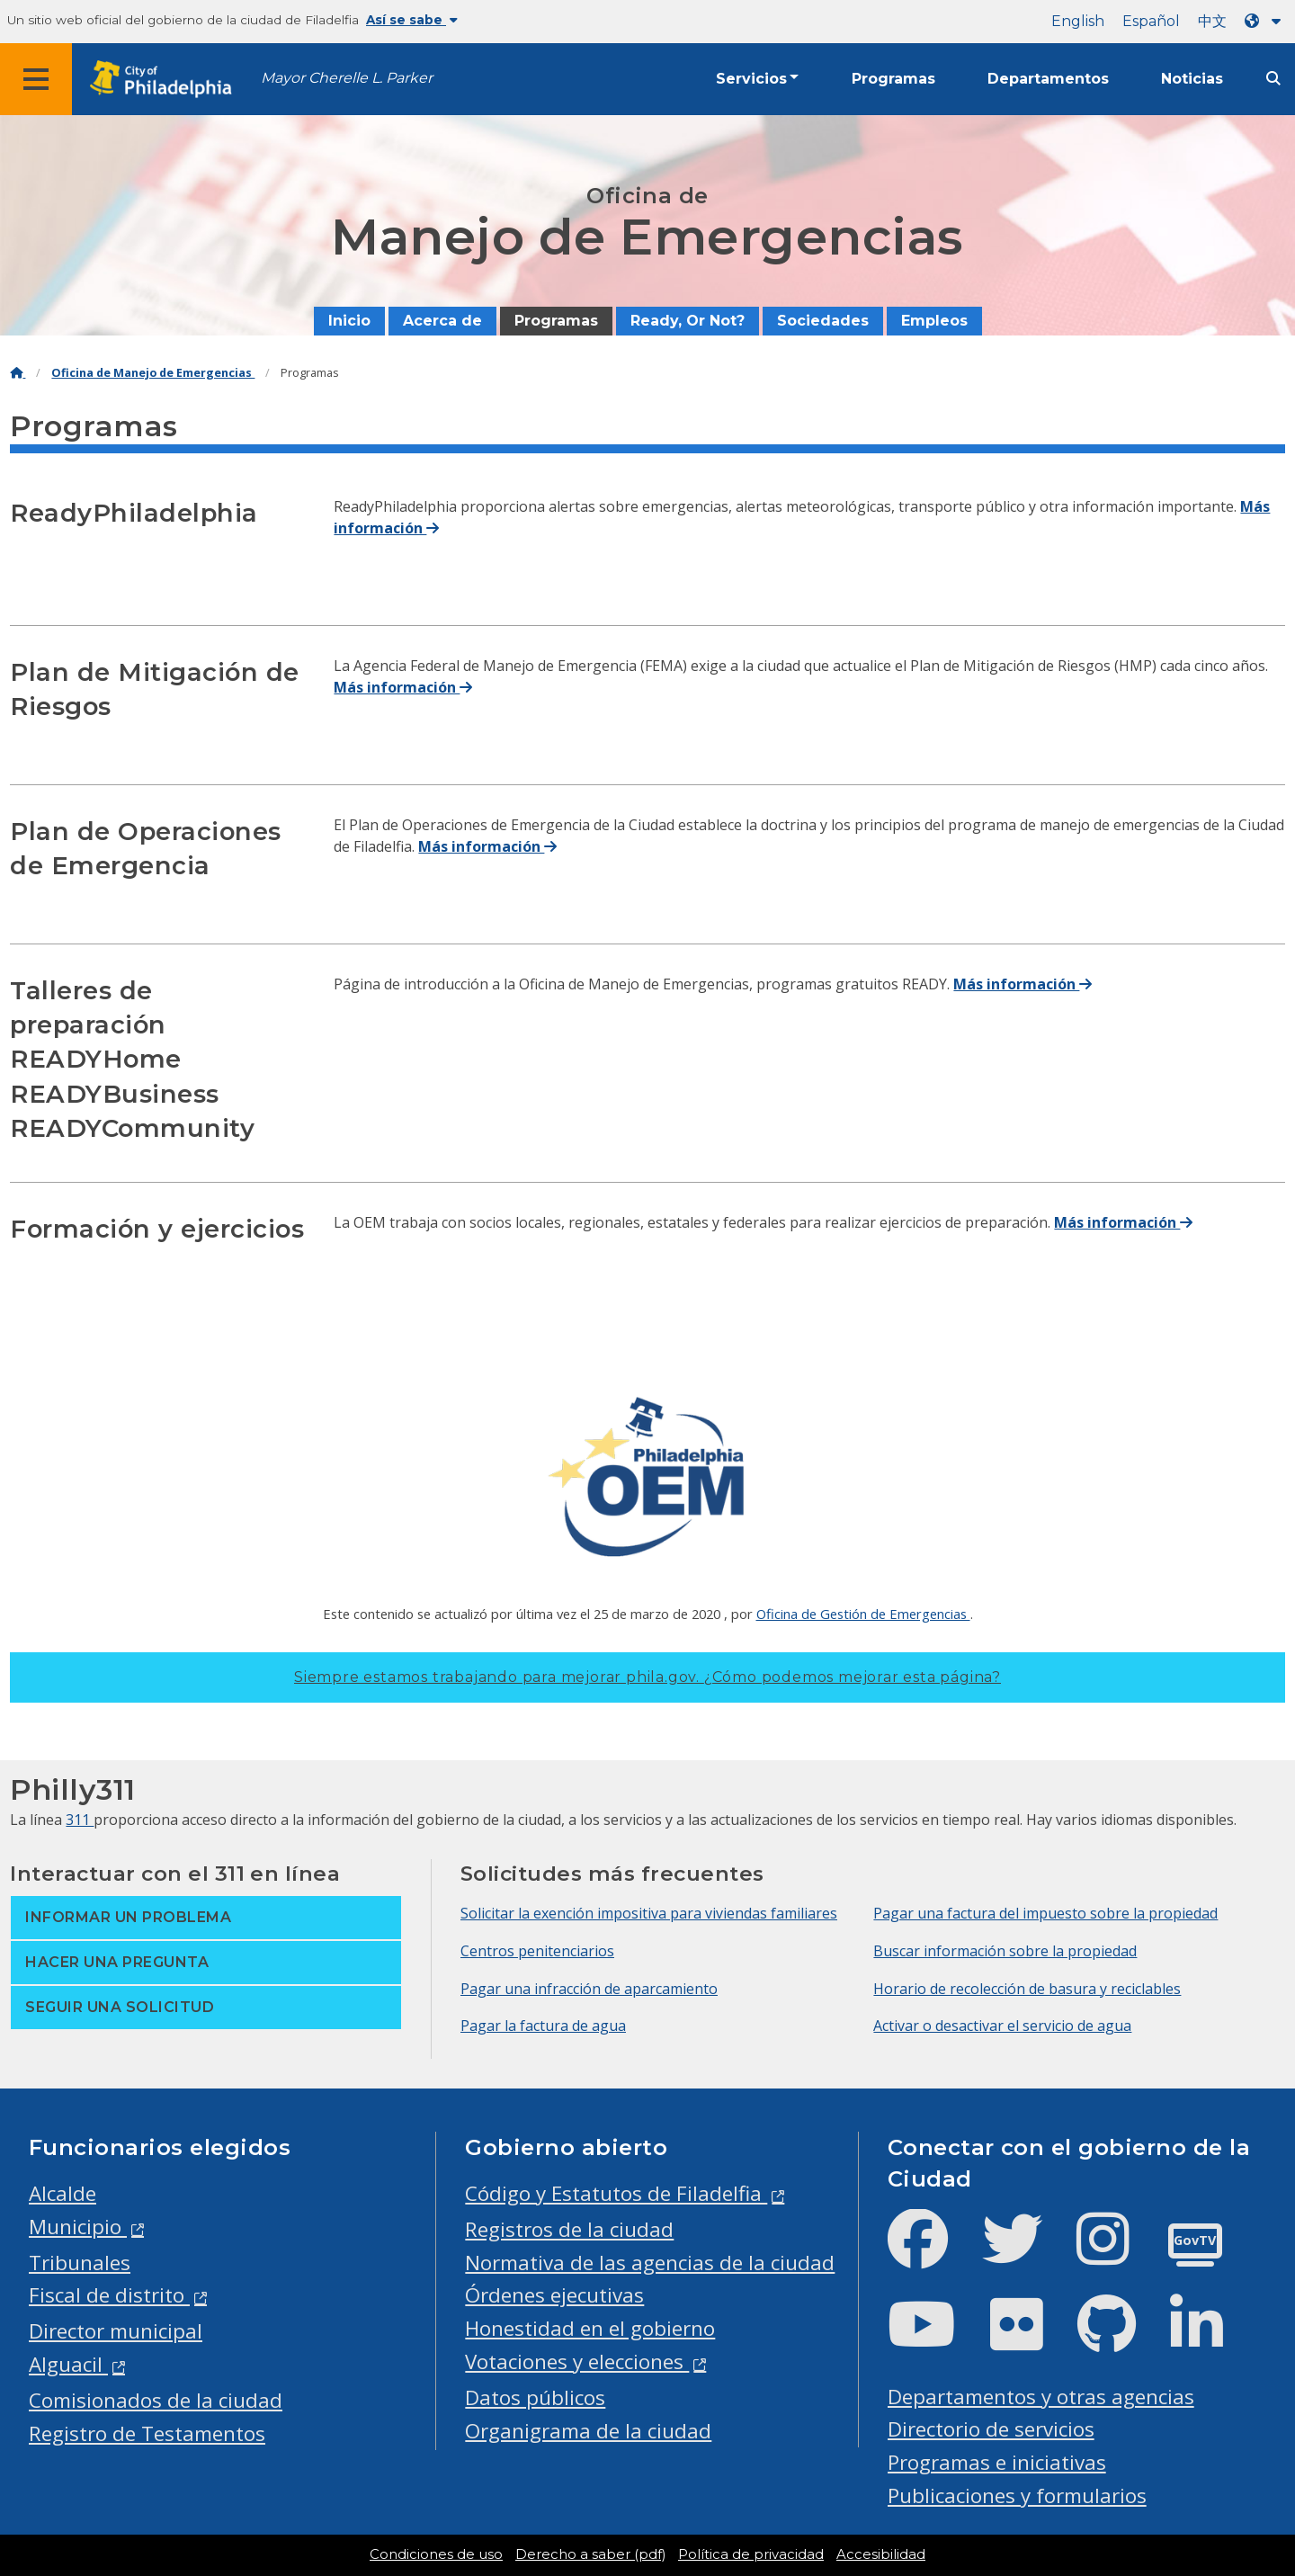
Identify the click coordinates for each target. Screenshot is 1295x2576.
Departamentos (1048, 78)
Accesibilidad (880, 2554)
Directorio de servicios (991, 2429)
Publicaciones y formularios (1017, 2495)
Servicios (751, 78)
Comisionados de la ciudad (155, 2400)
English (1077, 21)
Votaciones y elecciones (577, 2361)
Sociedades (823, 320)
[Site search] (1273, 79)
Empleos (934, 320)
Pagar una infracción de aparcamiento (589, 1989)
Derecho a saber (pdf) (590, 2554)
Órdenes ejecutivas (554, 2295)
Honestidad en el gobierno (590, 2328)
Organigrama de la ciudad (588, 2431)
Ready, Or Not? (687, 320)
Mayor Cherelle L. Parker (347, 77)
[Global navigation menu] (36, 79)
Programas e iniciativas (997, 2462)
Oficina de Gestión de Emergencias (863, 1614)
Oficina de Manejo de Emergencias (153, 372)
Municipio (78, 2227)
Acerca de (442, 320)
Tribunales (79, 2262)
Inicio (349, 320)
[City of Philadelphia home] (166, 79)
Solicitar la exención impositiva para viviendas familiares (648, 1913)
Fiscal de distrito (109, 2295)
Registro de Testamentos (147, 2433)
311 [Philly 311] (80, 1819)
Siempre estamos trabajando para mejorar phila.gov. (647, 1677)
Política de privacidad (751, 2554)
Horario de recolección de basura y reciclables (1027, 1989)
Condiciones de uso (436, 2554)
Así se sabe (412, 20)
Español (1151, 21)
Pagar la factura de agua (543, 2025)
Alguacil (68, 2364)
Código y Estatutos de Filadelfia (616, 2193)
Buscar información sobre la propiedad (1005, 1951)
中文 (1212, 21)
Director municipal (115, 2331)
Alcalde (62, 2193)
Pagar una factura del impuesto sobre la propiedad (1045, 1913)
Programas (893, 78)
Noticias (1192, 78)
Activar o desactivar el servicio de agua (1002, 2025)
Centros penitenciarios (537, 1951)
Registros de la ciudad (569, 2229)
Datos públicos (535, 2397)
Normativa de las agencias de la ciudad (650, 2262)
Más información (403, 687)
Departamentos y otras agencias (1041, 2397)
